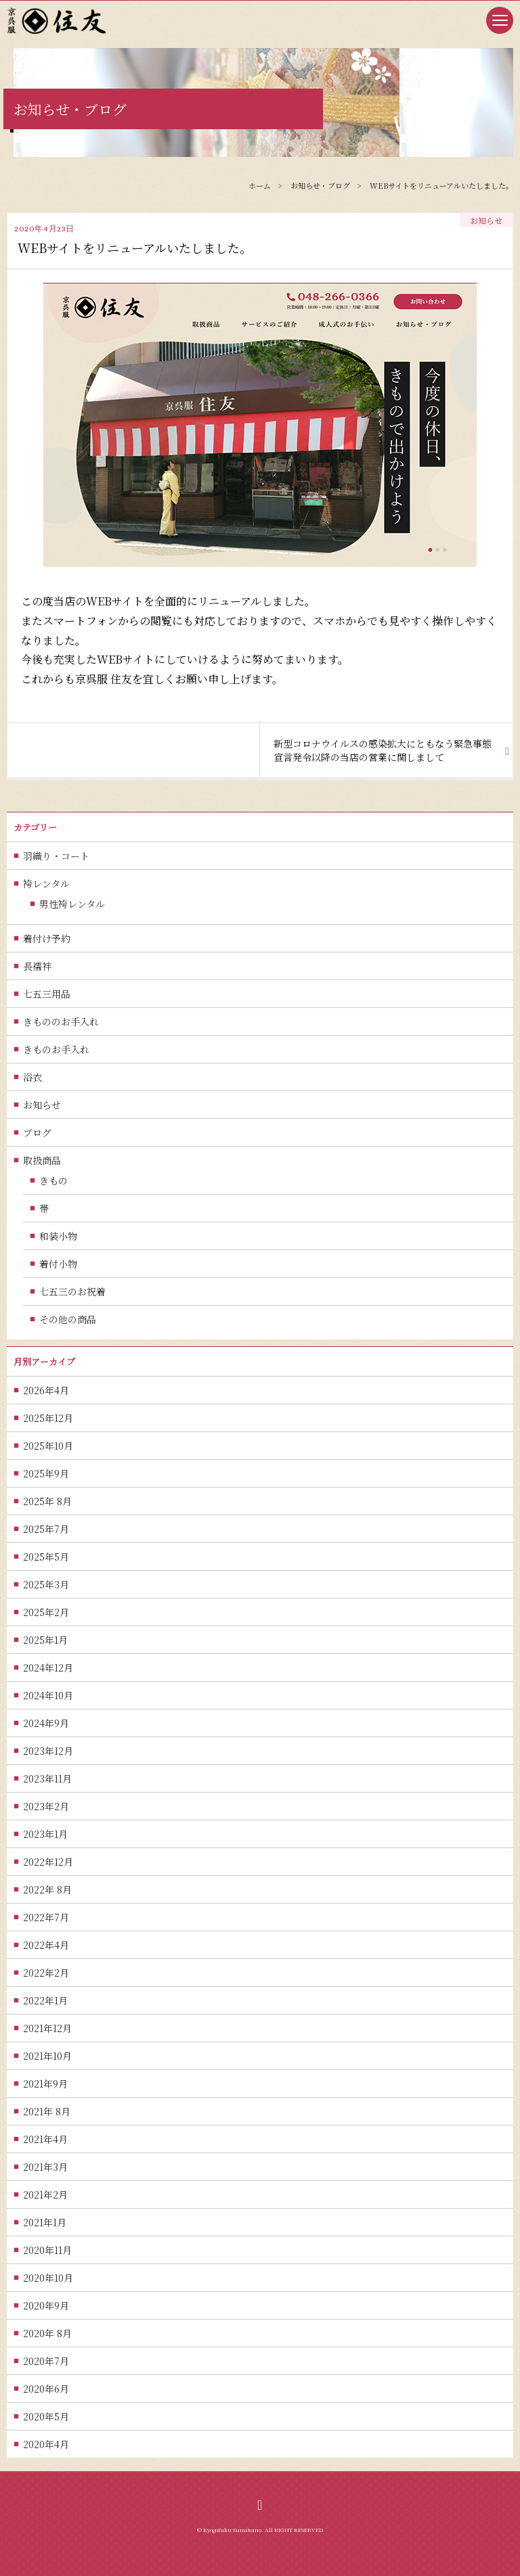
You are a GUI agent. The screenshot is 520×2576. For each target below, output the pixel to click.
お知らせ (42, 1104)
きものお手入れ (56, 1049)
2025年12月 (48, 1418)
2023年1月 (45, 1834)
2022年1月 (45, 2000)
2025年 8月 (47, 1501)
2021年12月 (47, 2028)
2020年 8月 (47, 2333)
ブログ (37, 1132)
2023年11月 (47, 1778)
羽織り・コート (56, 855)
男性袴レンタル (72, 904)
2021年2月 (45, 2194)
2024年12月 (48, 1667)
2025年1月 (45, 1640)
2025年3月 (46, 1584)
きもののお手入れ (61, 1021)
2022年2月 (46, 1972)
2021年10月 (47, 2056)
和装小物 (58, 1236)
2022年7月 (46, 1917)
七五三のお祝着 (72, 1291)
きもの (53, 1180)
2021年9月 (45, 2083)
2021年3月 (45, 2167)
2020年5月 (46, 2416)
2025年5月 (46, 1556)
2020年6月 (46, 2388)
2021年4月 (45, 2139)
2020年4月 (46, 2444)
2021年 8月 (46, 2111)
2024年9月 (46, 1723)
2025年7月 (46, 1529)
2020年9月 (46, 2305)
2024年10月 (48, 1695)
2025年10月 (48, 1445)
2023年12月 (48, 1750)
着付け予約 (46, 938)
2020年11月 (47, 2250)
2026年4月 (46, 1390)
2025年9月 (46, 1473)
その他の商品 (67, 1319)
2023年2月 (46, 1806)
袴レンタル (46, 883)
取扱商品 (42, 1160)
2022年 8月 (47, 1889)
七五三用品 (46, 994)
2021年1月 (44, 2222)
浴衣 (32, 1077)
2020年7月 (46, 2361)
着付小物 (58, 1263)
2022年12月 (48, 1861)
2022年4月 (46, 1945)
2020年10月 (48, 2277)
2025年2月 (46, 1612)
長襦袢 (37, 966)
